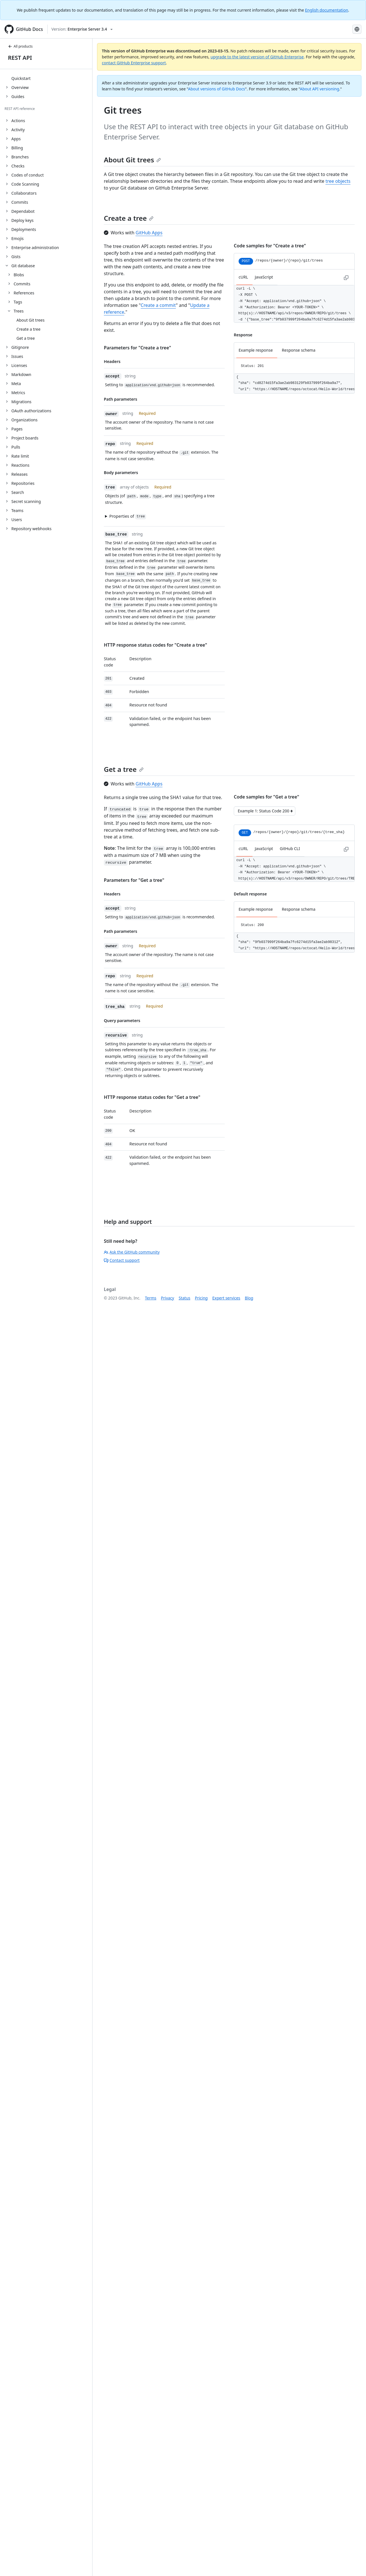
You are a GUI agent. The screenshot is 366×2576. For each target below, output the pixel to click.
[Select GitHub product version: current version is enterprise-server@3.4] (82, 29)
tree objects (337, 181)
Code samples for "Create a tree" (270, 246)
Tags (18, 302)
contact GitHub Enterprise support (134, 62)
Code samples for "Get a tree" (266, 797)
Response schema (298, 350)
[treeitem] (48, 78)
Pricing (201, 1298)
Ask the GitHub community (132, 1252)
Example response (256, 350)
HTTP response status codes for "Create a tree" (155, 645)
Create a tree (128, 218)
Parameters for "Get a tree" (134, 880)
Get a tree (124, 769)
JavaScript (264, 277)
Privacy (167, 1298)
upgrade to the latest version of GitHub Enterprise (257, 57)
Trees (19, 311)
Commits (22, 283)
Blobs (19, 274)
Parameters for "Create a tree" (137, 348)
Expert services (226, 1298)
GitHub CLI (290, 848)
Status (184, 1298)
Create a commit (158, 305)
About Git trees (132, 159)
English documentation (326, 10)
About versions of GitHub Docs (216, 89)
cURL (243, 277)
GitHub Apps (149, 233)
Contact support (122, 1260)
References (24, 293)
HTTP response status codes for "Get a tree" (152, 1097)
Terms (150, 1298)
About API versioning (319, 89)
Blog (249, 1298)
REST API (20, 57)
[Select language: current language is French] (356, 29)
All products (20, 46)
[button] (161, 516)
